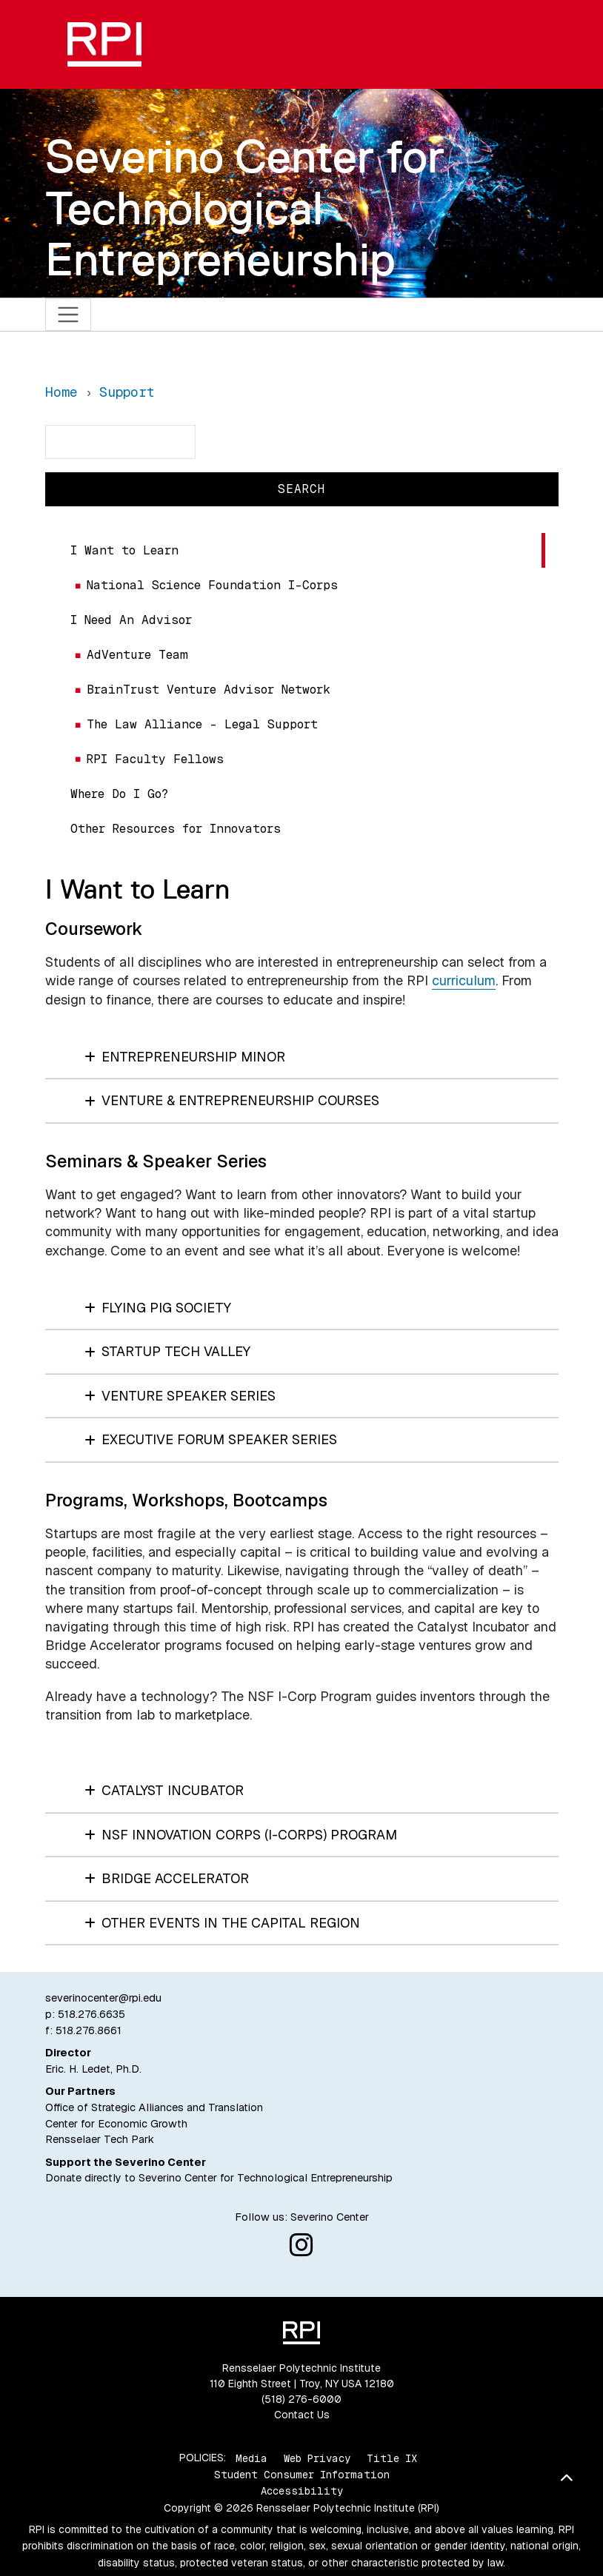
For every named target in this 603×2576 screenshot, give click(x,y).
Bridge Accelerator (167, 1878)
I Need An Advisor (131, 620)
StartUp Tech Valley (167, 1351)
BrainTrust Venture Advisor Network (208, 689)
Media (251, 2457)
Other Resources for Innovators (175, 828)
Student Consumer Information (302, 2474)
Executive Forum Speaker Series (211, 1439)
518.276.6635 (91, 2014)
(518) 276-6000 (301, 2399)
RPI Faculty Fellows (155, 759)
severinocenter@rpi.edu (103, 1998)
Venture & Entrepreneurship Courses (232, 1100)
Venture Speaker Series (180, 1395)
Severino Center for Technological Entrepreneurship (244, 207)
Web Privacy (317, 2457)
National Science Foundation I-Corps (212, 585)
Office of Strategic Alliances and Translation (154, 2107)
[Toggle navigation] (68, 315)
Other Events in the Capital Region (222, 1922)
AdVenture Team (137, 655)
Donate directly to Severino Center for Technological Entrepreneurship (219, 2177)
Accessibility (302, 2491)
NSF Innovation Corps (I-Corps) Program (241, 1834)
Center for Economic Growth (116, 2123)
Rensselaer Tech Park (99, 2139)
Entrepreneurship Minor (185, 1056)
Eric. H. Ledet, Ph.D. (93, 2069)
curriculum (464, 980)
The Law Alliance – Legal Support (202, 724)
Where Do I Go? (119, 794)
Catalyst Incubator (164, 1790)
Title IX (392, 2457)
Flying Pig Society (158, 1307)
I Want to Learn (124, 550)
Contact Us (302, 2414)
